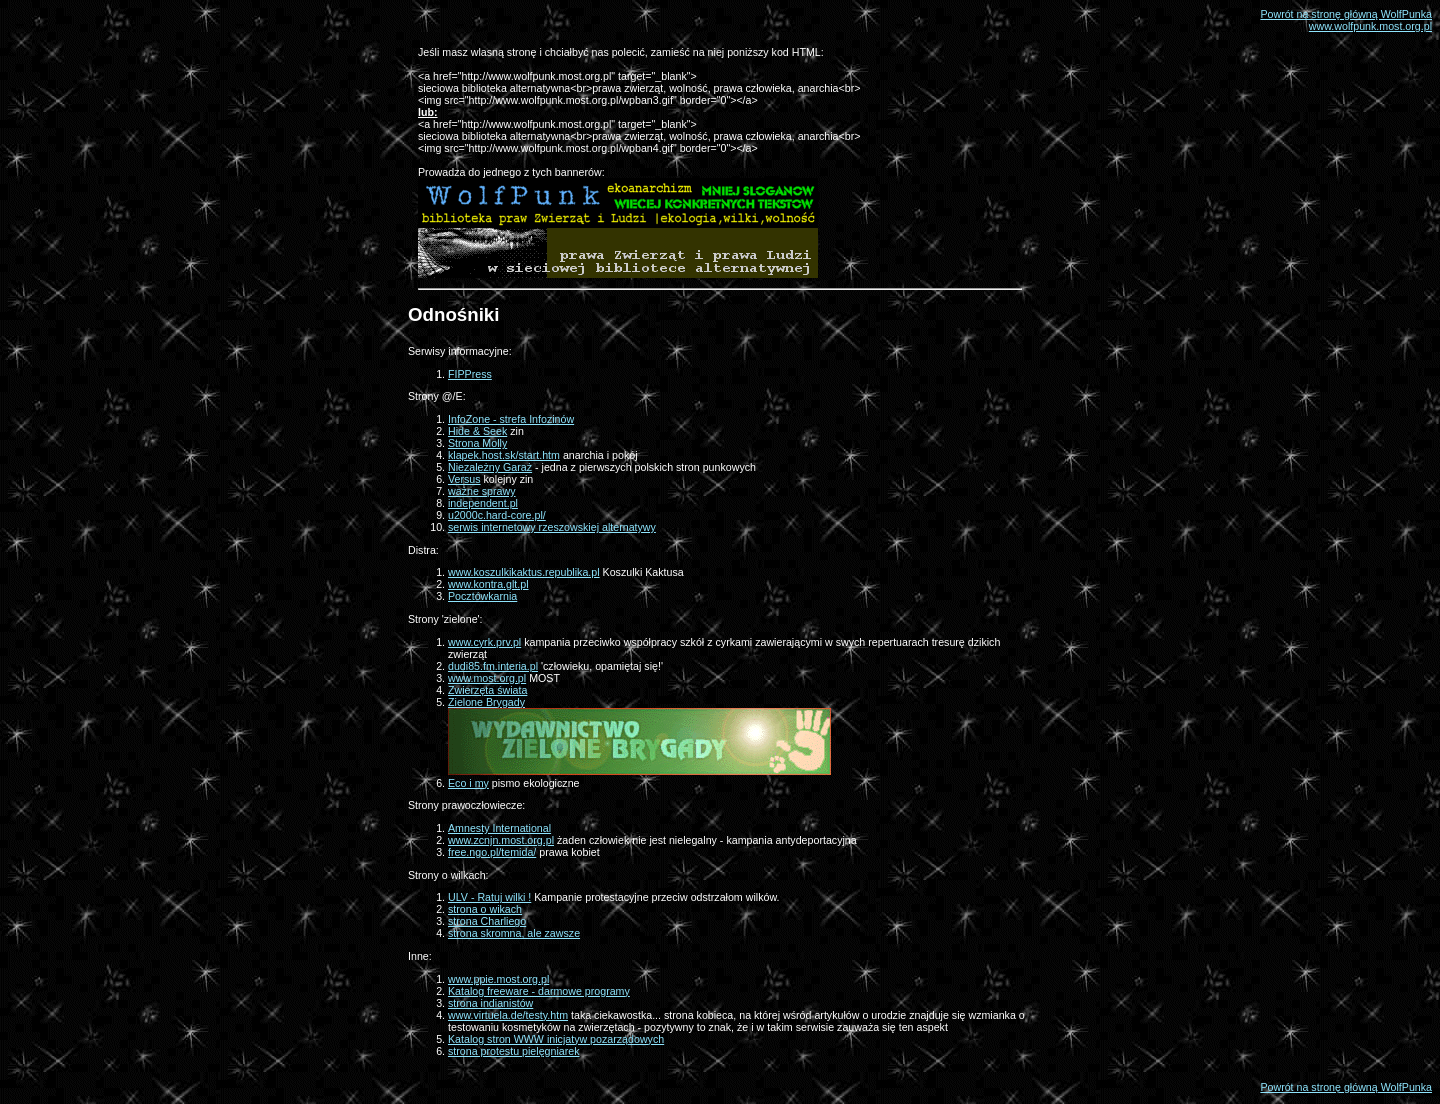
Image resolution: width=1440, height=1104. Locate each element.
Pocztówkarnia (482, 596)
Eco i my (468, 783)
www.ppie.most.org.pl (498, 979)
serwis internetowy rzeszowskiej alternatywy (552, 527)
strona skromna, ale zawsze (514, 933)
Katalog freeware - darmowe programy (539, 991)
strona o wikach (485, 909)
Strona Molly (477, 443)
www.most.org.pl (487, 678)
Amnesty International (499, 828)
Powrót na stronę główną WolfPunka (1346, 1087)
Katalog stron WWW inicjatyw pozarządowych (556, 1039)
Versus (464, 479)
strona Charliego (487, 921)
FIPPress (470, 374)
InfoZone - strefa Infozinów (511, 419)
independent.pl (483, 503)
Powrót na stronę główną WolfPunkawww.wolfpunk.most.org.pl (1346, 20)
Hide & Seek (477, 431)
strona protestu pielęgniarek (514, 1051)
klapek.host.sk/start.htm (504, 455)
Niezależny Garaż (490, 467)
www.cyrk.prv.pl (484, 642)
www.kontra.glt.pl (488, 584)
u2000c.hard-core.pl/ (497, 515)
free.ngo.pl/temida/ (492, 852)
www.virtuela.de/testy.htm (508, 1015)
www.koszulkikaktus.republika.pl (524, 572)
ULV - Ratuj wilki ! (489, 897)
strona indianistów (490, 1003)
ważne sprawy (482, 491)
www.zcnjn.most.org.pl (501, 840)
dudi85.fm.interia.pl (493, 666)
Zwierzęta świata (487, 690)
